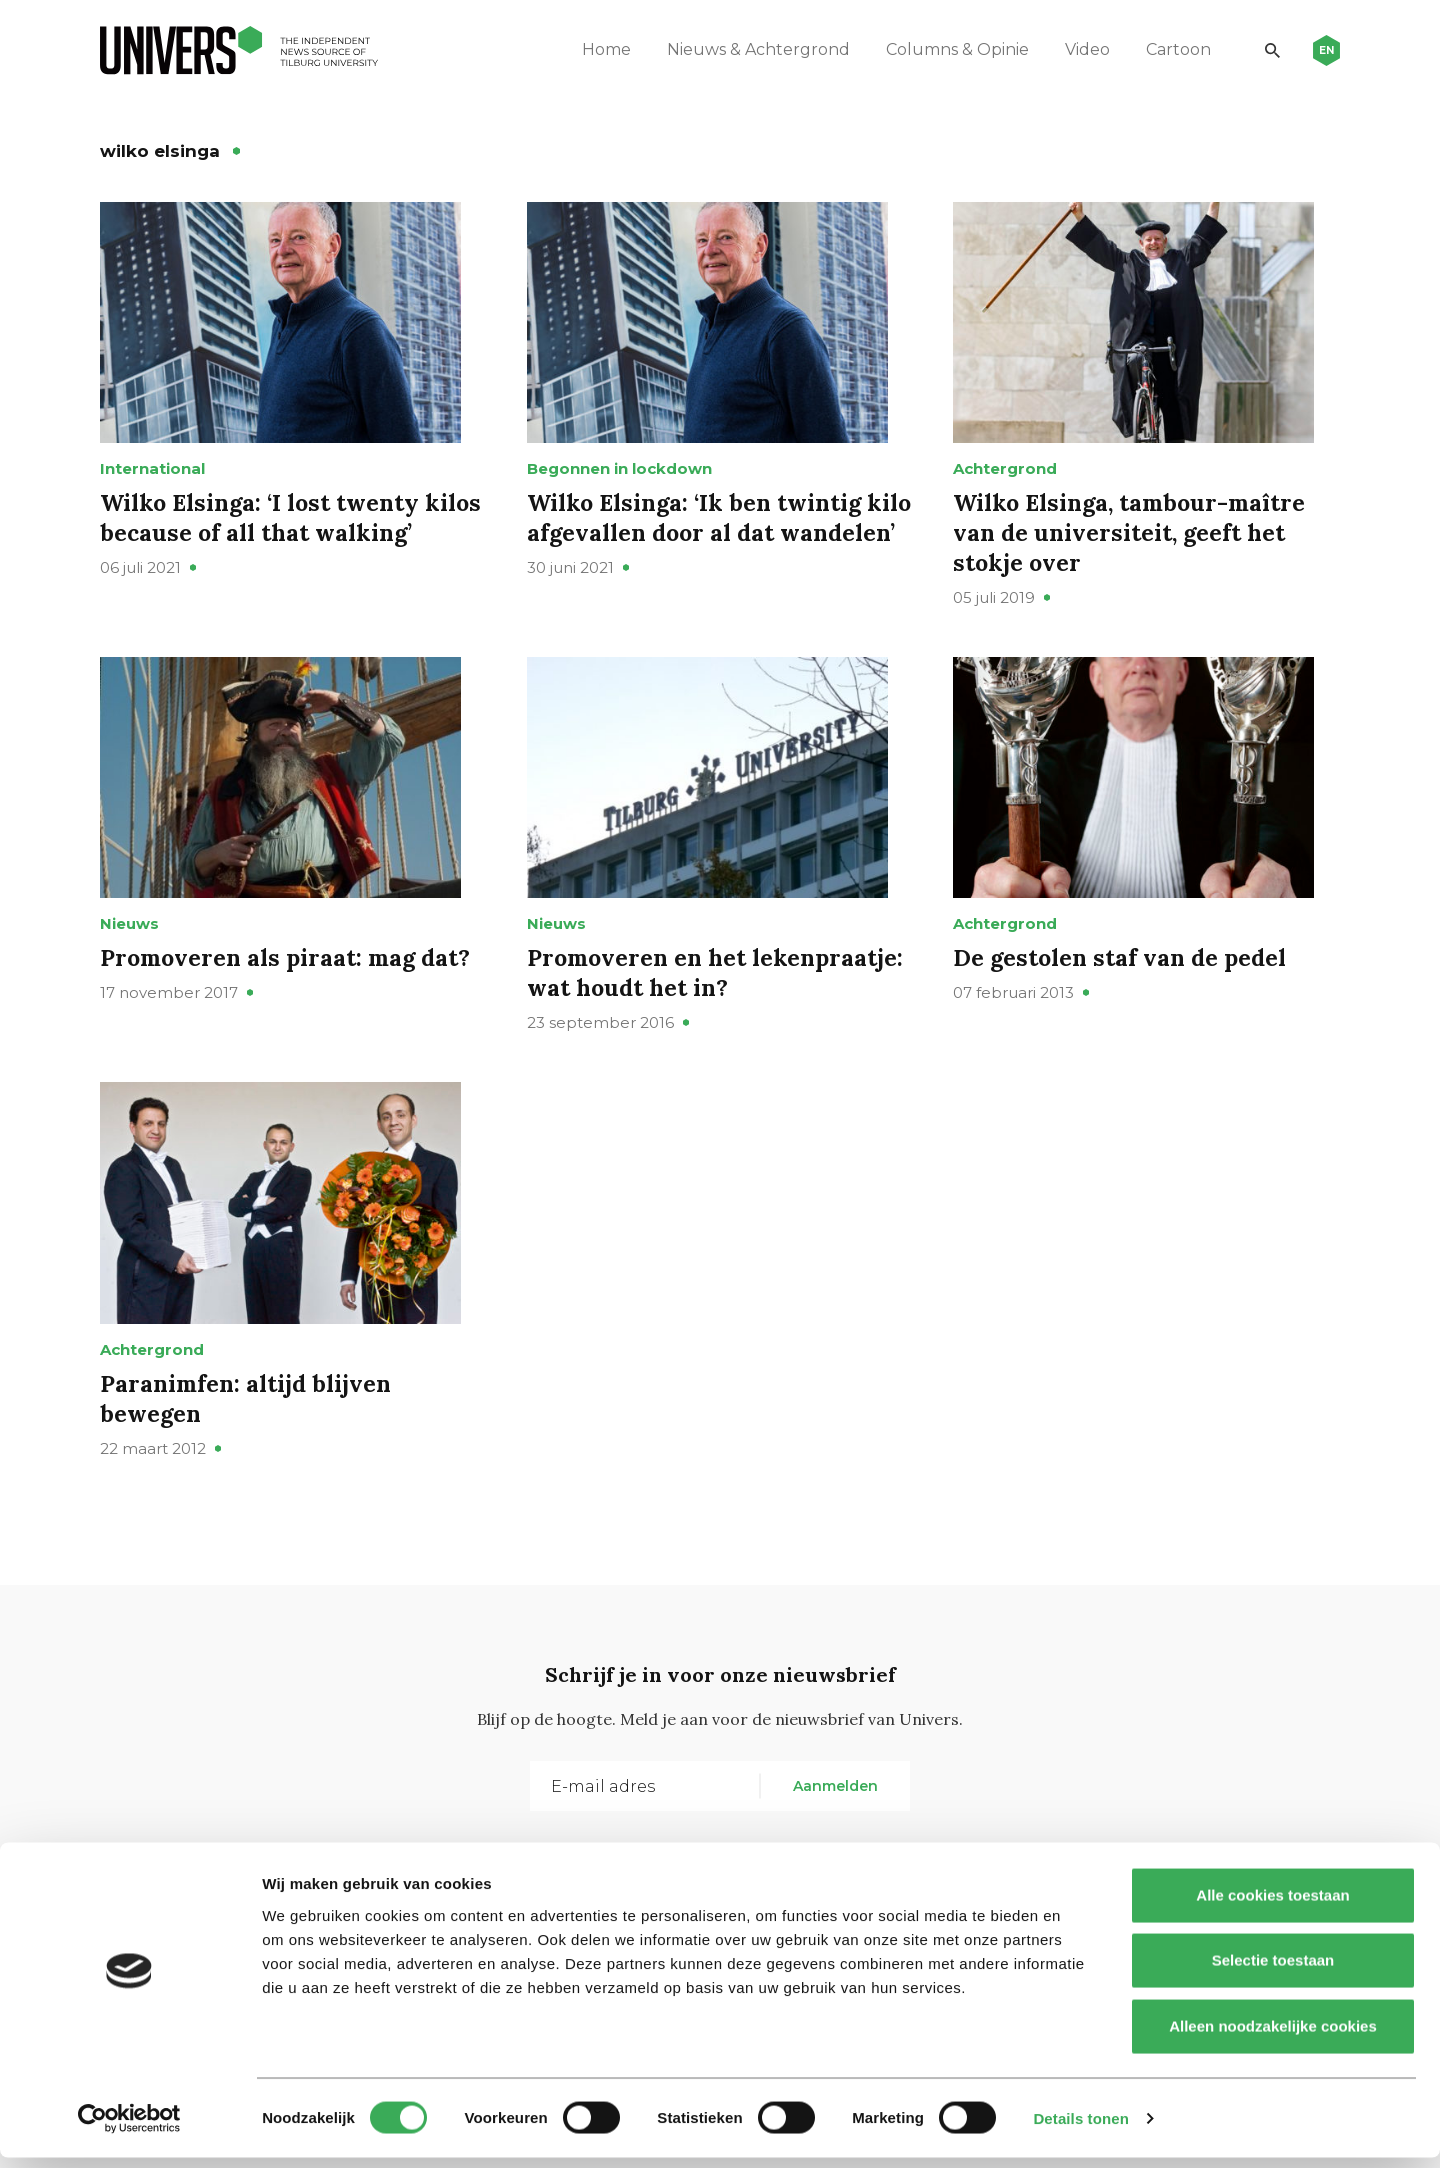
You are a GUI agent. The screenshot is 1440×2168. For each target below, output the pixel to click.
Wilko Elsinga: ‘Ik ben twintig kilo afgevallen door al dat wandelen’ (698, 549)
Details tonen (1080, 2128)
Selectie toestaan (1273, 1971)
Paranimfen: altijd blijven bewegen (250, 1449)
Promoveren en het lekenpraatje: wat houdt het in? (709, 1007)
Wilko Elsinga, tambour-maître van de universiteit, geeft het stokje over (1134, 549)
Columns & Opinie (950, 49)
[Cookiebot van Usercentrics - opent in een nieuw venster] (129, 2129)
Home (599, 49)
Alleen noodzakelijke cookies (1273, 2036)
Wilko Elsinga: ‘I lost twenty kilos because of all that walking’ (291, 534)
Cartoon (1171, 49)
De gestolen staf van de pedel (1124, 992)
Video (1080, 49)
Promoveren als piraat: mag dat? (291, 992)
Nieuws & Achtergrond (751, 49)
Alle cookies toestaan (1272, 1905)
